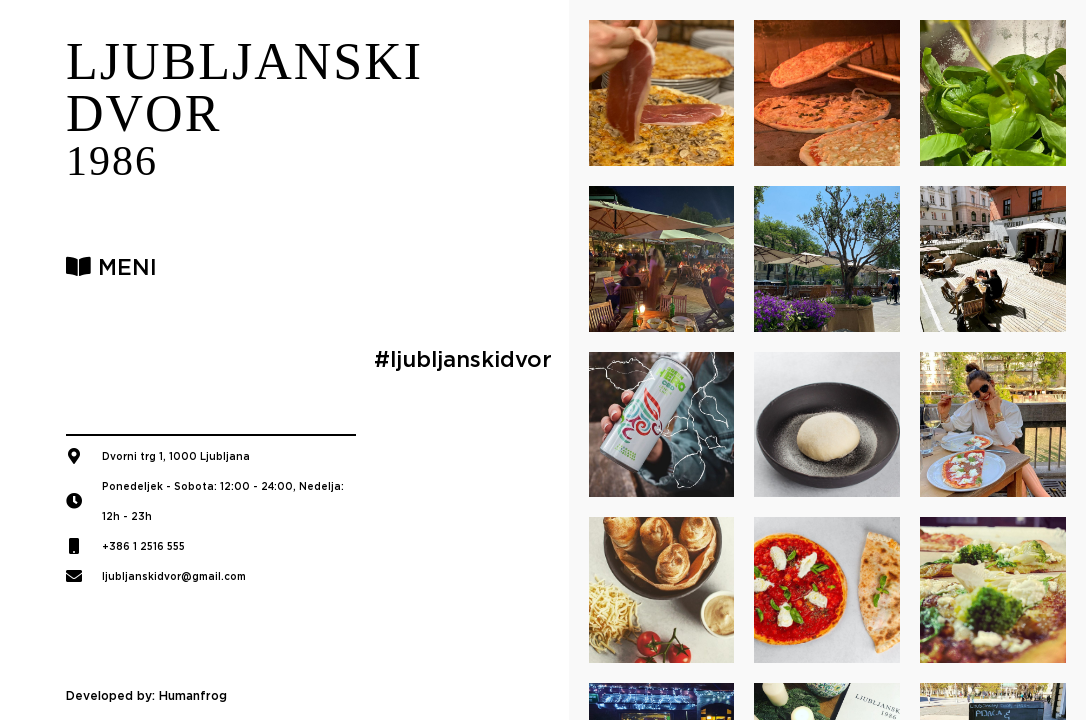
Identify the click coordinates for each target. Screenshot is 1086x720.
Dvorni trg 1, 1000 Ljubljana (176, 456)
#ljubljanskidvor (463, 359)
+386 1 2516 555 (143, 546)
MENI (111, 267)
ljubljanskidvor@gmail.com (174, 576)
